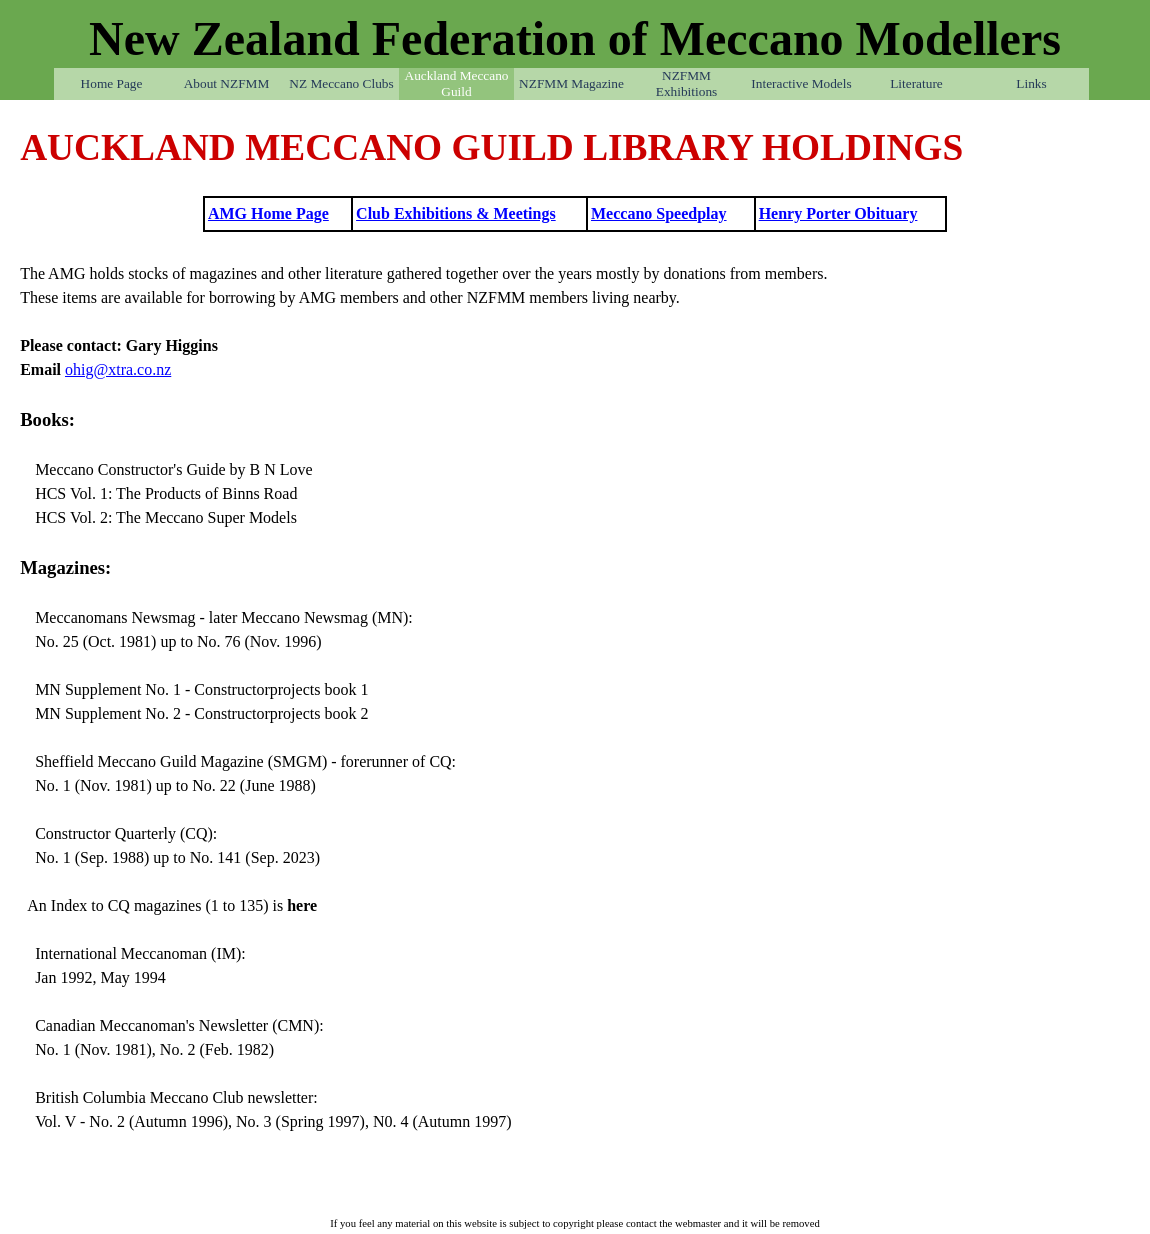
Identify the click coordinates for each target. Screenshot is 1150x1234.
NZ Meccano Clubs (341, 83)
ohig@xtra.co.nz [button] (118, 369)
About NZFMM (227, 83)
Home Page (112, 83)
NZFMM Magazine (571, 83)
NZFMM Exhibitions (686, 83)
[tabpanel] (575, 148)
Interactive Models (801, 83)
